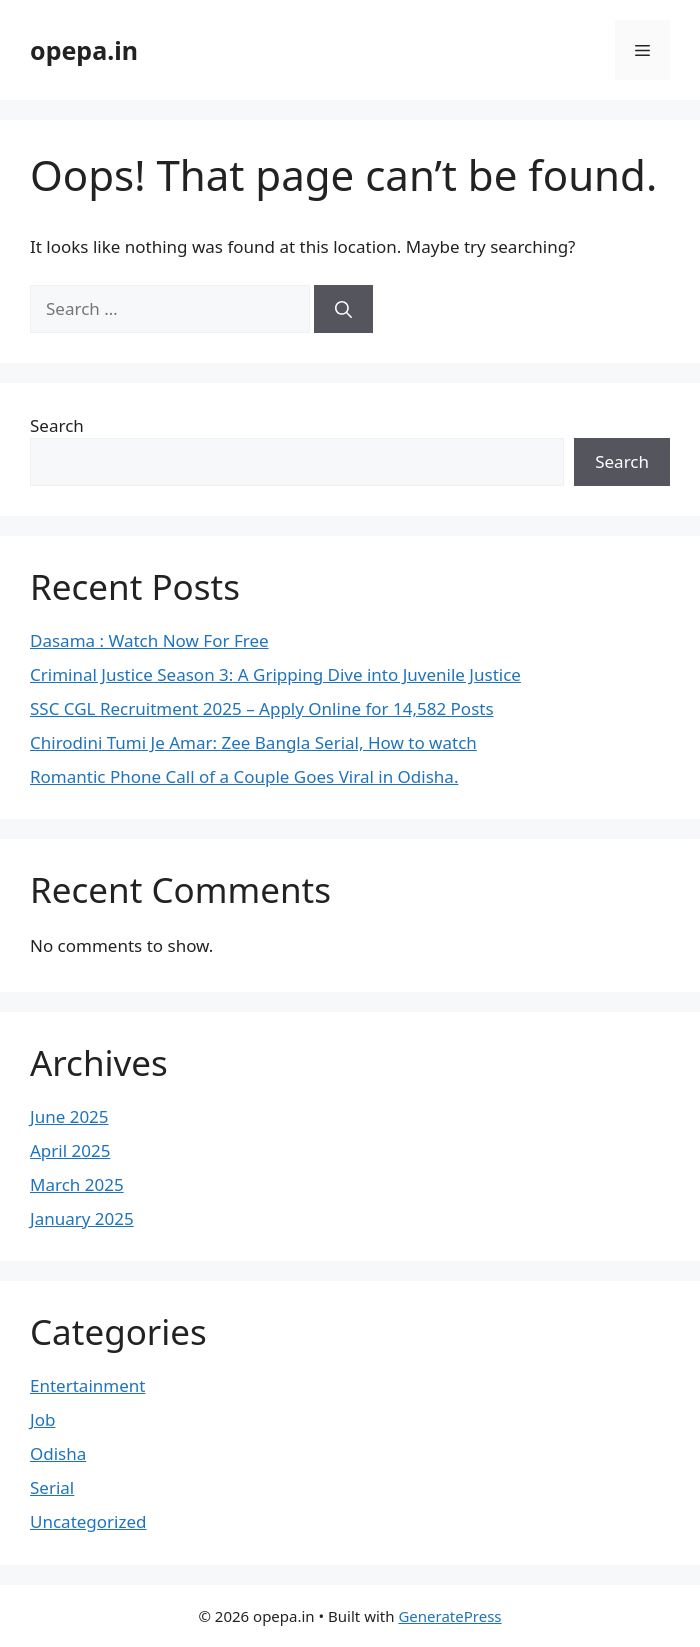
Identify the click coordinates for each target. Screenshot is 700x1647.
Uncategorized (88, 1521)
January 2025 (82, 1218)
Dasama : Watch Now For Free (149, 640)
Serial (52, 1487)
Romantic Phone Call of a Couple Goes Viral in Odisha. (244, 776)
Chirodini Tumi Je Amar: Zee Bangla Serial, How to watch (253, 742)
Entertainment (87, 1385)
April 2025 (70, 1150)
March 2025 (77, 1184)
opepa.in (84, 50)
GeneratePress (449, 1616)
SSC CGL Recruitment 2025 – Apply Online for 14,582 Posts (262, 708)
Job (42, 1419)
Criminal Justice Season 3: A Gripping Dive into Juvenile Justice (275, 674)
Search (57, 425)
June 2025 (69, 1116)
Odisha (58, 1453)
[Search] (343, 309)
